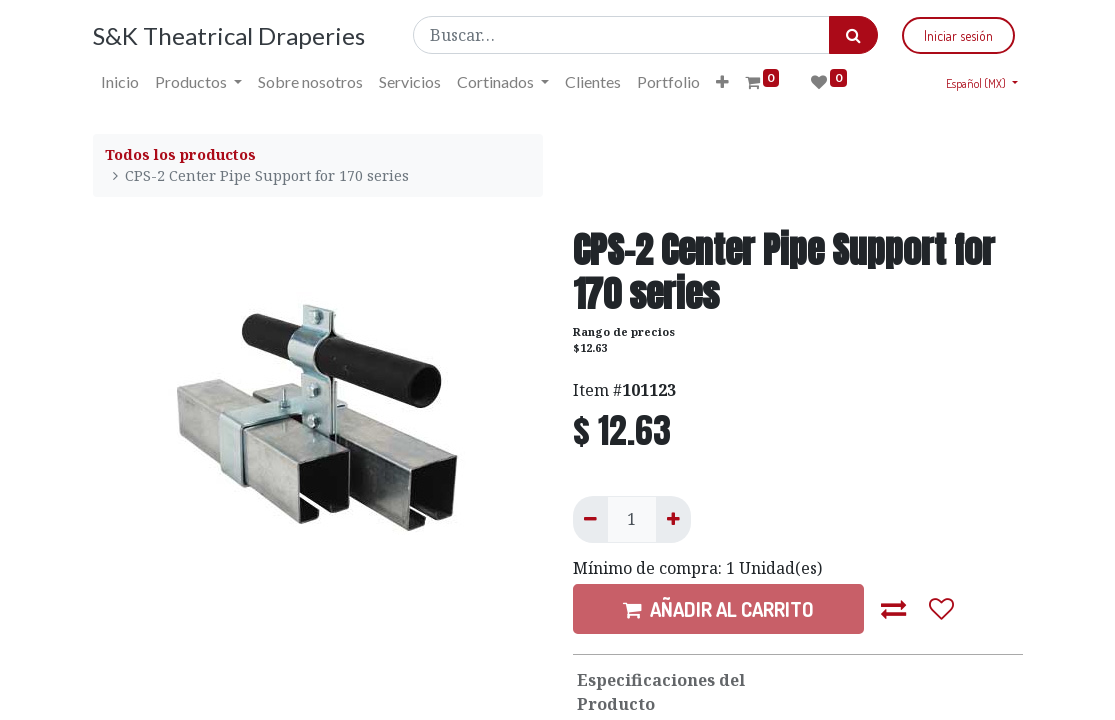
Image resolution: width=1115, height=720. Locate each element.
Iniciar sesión (958, 35)
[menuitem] (120, 82)
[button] (722, 82)
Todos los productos (180, 154)
